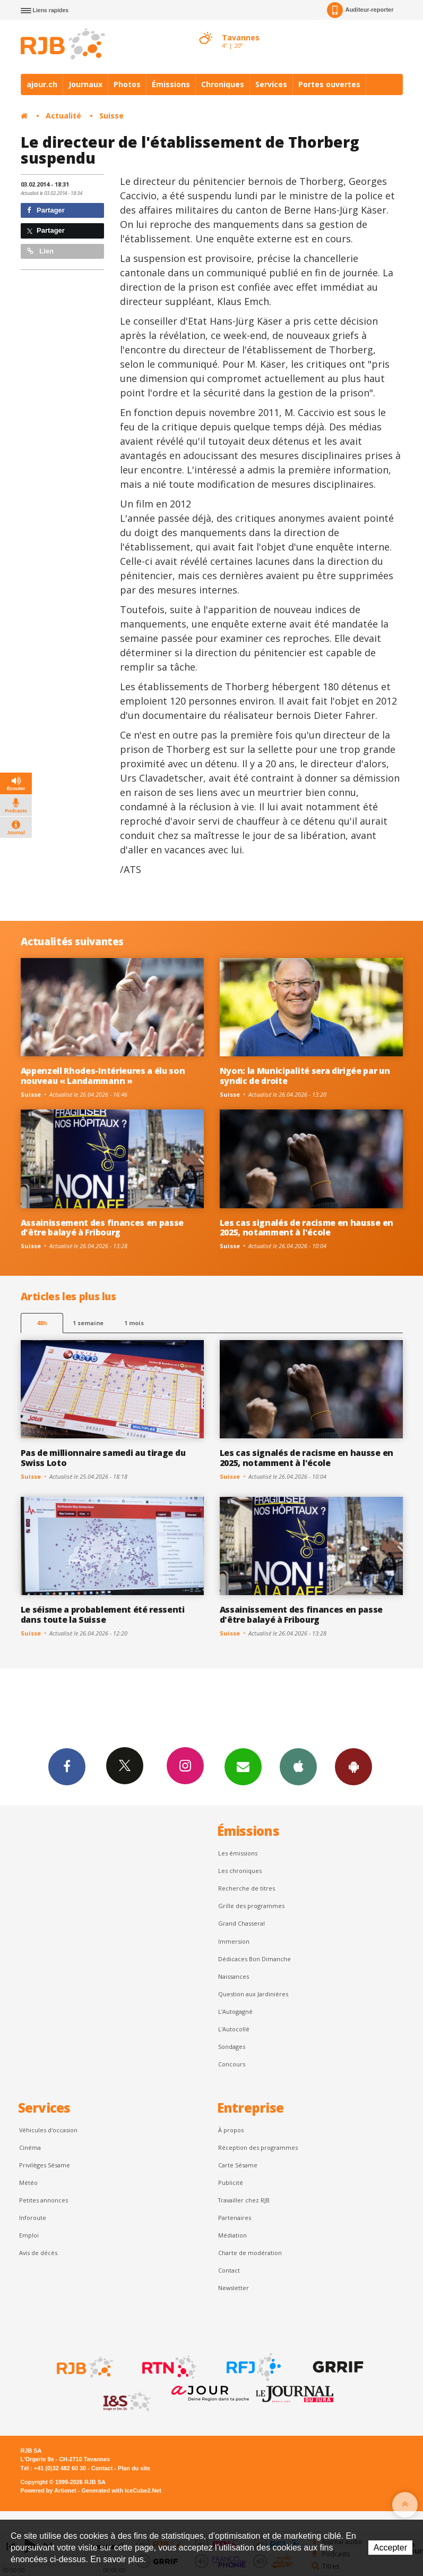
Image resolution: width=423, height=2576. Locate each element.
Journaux (85, 84)
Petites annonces (43, 2200)
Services (271, 84)
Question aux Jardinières (253, 1993)
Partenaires (234, 2217)
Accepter (390, 2547)
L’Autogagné (235, 2011)
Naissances (233, 1976)
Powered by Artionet (48, 2490)
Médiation (232, 2235)
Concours (231, 2064)
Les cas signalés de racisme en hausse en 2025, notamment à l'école (306, 1228)
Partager (46, 210)
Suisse (111, 116)
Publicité (230, 2182)
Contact (229, 2270)
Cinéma (30, 2147)
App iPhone (298, 1766)
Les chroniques (240, 1870)
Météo (28, 2182)
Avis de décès (38, 2252)
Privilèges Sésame (44, 2165)
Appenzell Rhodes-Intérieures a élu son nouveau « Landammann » (103, 1076)
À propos (231, 2129)
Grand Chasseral (241, 1923)
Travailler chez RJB (244, 2200)
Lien (40, 251)
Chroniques (222, 84)
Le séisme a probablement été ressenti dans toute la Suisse (103, 1614)
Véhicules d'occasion (48, 2129)
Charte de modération (250, 2252)
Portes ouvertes (329, 84)
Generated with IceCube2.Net (121, 2490)
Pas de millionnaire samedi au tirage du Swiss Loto (103, 1458)
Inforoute (32, 2217)
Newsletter (233, 2287)
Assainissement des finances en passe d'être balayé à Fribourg (102, 1228)
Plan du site (134, 2468)
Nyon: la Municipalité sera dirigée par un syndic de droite (305, 1076)
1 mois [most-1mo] (134, 1323)
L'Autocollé (233, 2029)
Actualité (63, 116)
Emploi (29, 2235)
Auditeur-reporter (360, 10)
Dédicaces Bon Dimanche (254, 1958)
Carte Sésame (237, 2165)
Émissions (171, 84)
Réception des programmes (258, 2147)
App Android (353, 1766)
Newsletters (243, 1766)
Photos (127, 84)
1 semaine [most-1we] (88, 1323)
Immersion (233, 1941)
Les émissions (237, 1853)
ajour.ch (42, 84)
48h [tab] (42, 1323)
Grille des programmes (251, 1905)
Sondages (231, 2046)
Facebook (66, 1766)
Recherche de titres (246, 1888)
